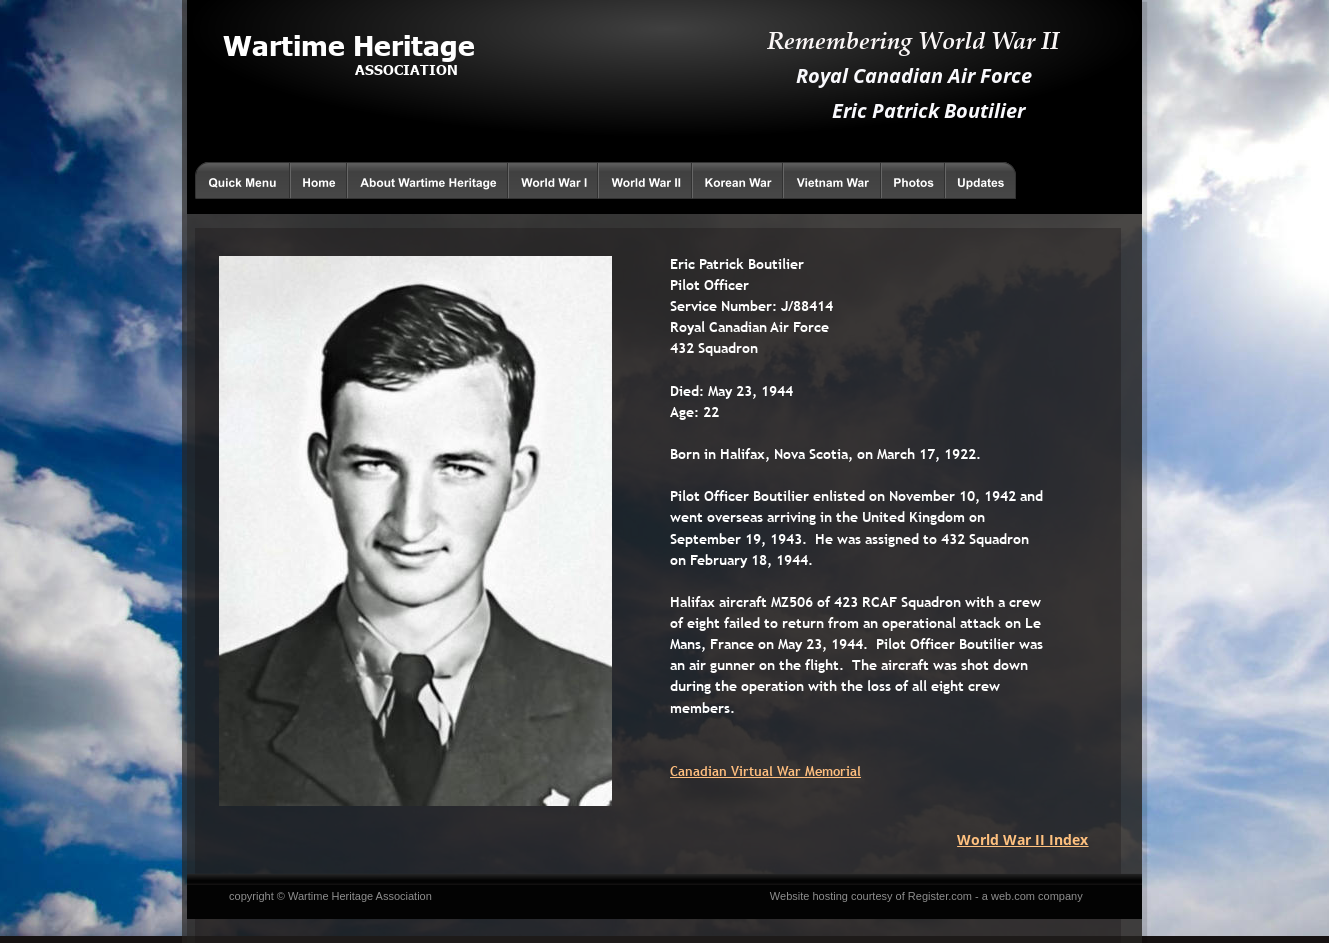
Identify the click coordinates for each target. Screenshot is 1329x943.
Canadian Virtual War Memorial (765, 771)
